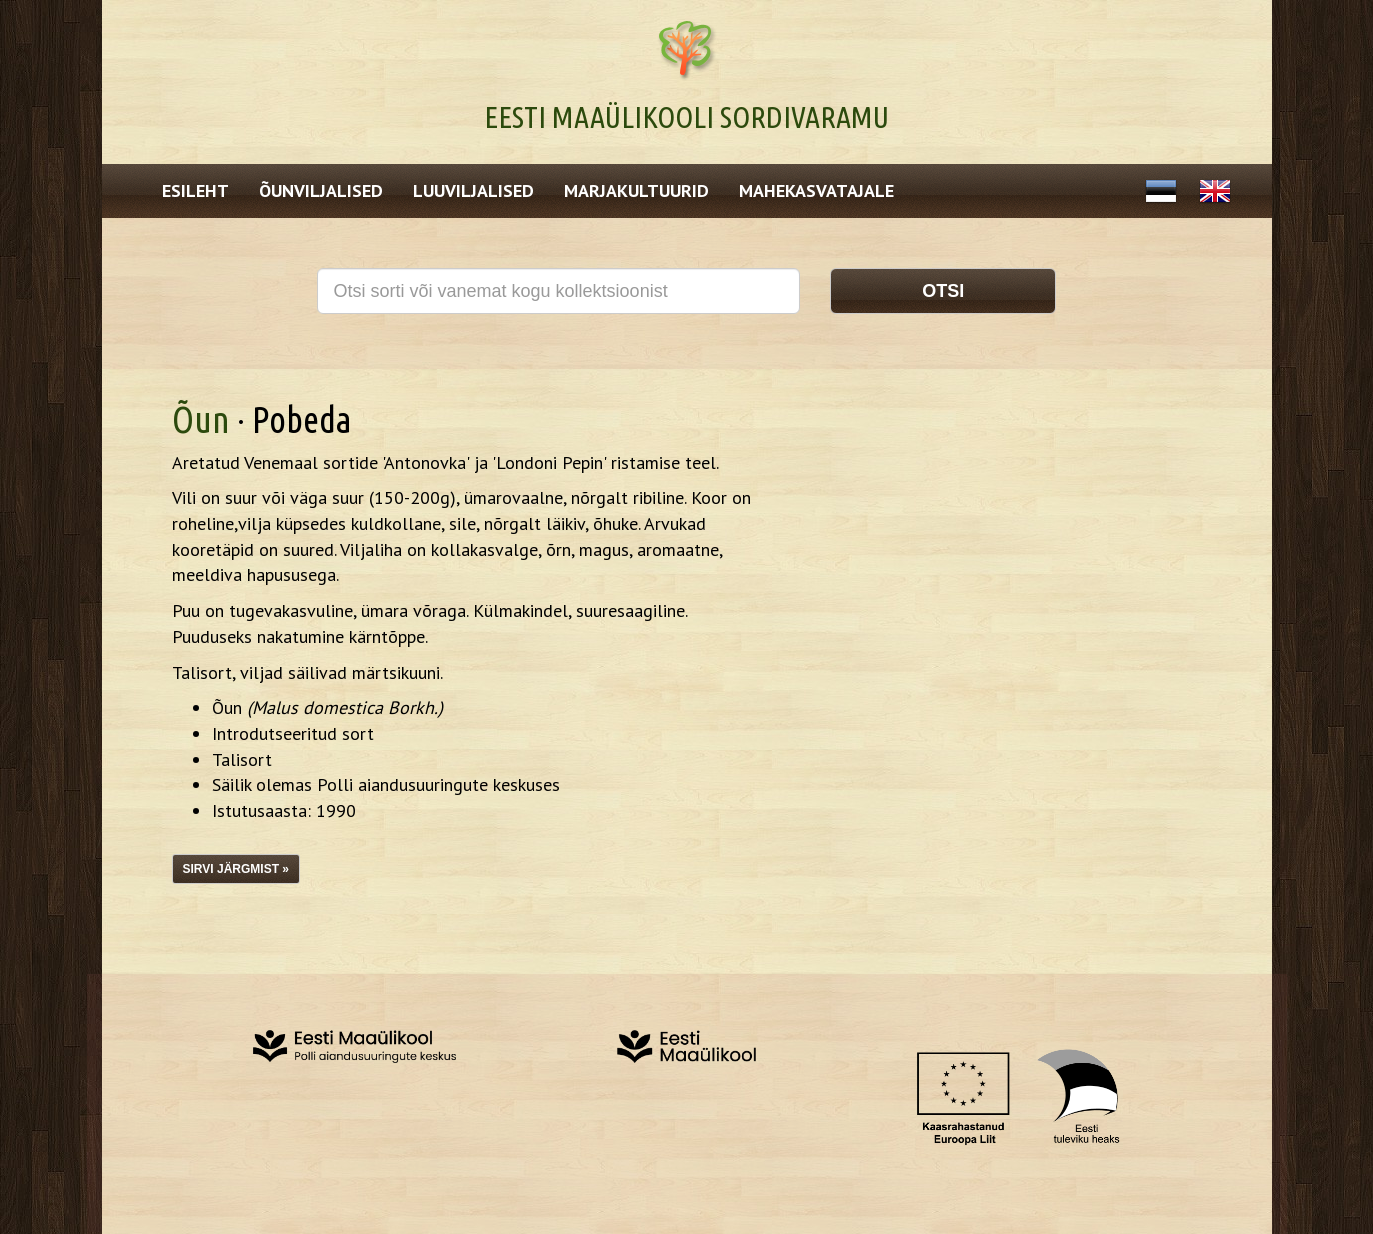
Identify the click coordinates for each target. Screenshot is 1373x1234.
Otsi (943, 291)
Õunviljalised (321, 190)
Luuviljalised (473, 190)
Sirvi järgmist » (236, 869)
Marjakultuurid (636, 190)
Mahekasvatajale (816, 190)
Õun (201, 419)
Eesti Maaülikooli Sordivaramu (686, 117)
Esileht (195, 190)
